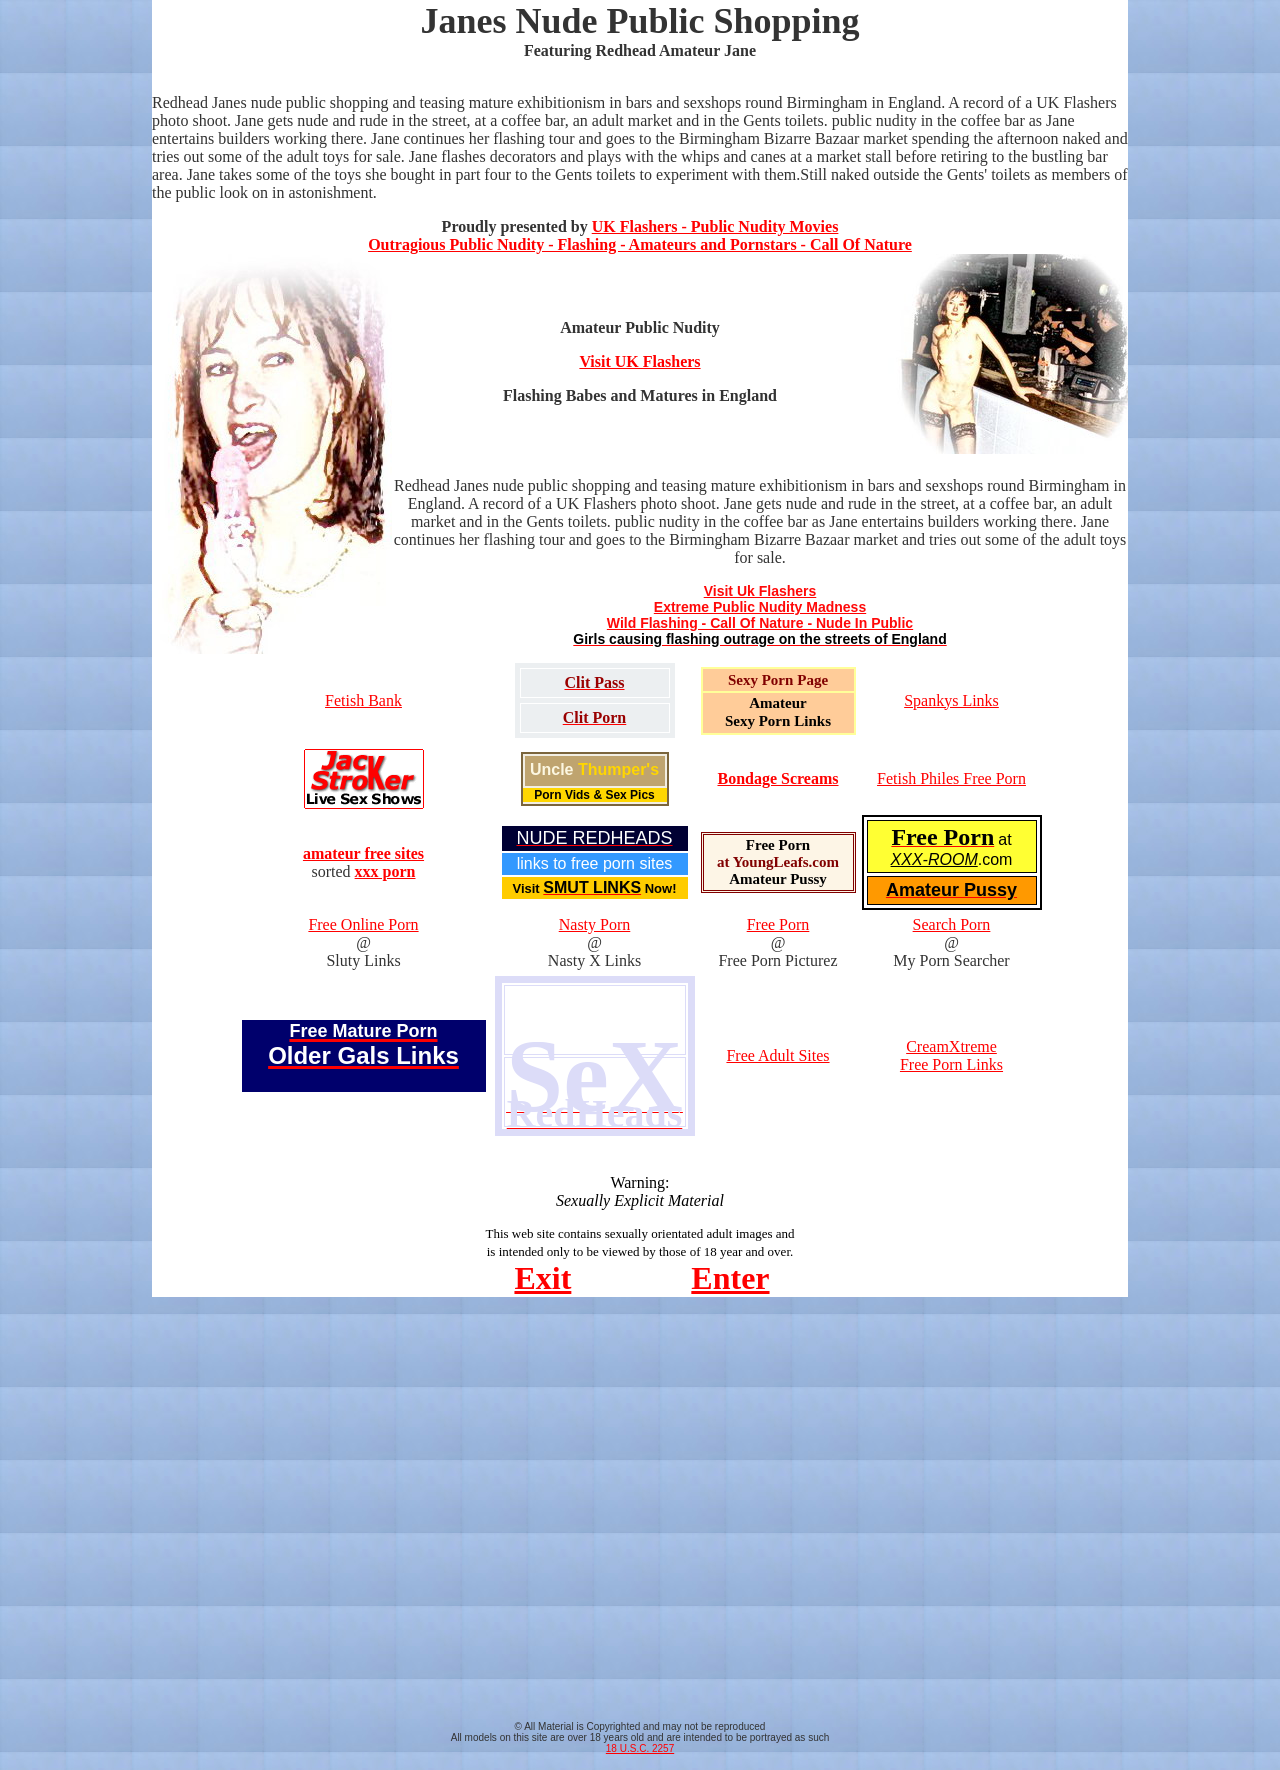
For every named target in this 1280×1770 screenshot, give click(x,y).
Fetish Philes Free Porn (951, 778)
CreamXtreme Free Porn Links (951, 1055)
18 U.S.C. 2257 (640, 1748)
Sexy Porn (760, 680)
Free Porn (778, 845)
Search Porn (952, 924)
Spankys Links (951, 700)
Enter (730, 1278)
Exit (542, 1278)
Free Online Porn (363, 924)
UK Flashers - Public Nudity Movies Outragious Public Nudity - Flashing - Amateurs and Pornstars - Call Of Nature (640, 235)
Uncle (594, 769)
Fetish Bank (363, 700)
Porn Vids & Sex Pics (594, 795)
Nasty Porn (595, 924)
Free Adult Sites (777, 1055)
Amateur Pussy (778, 879)
